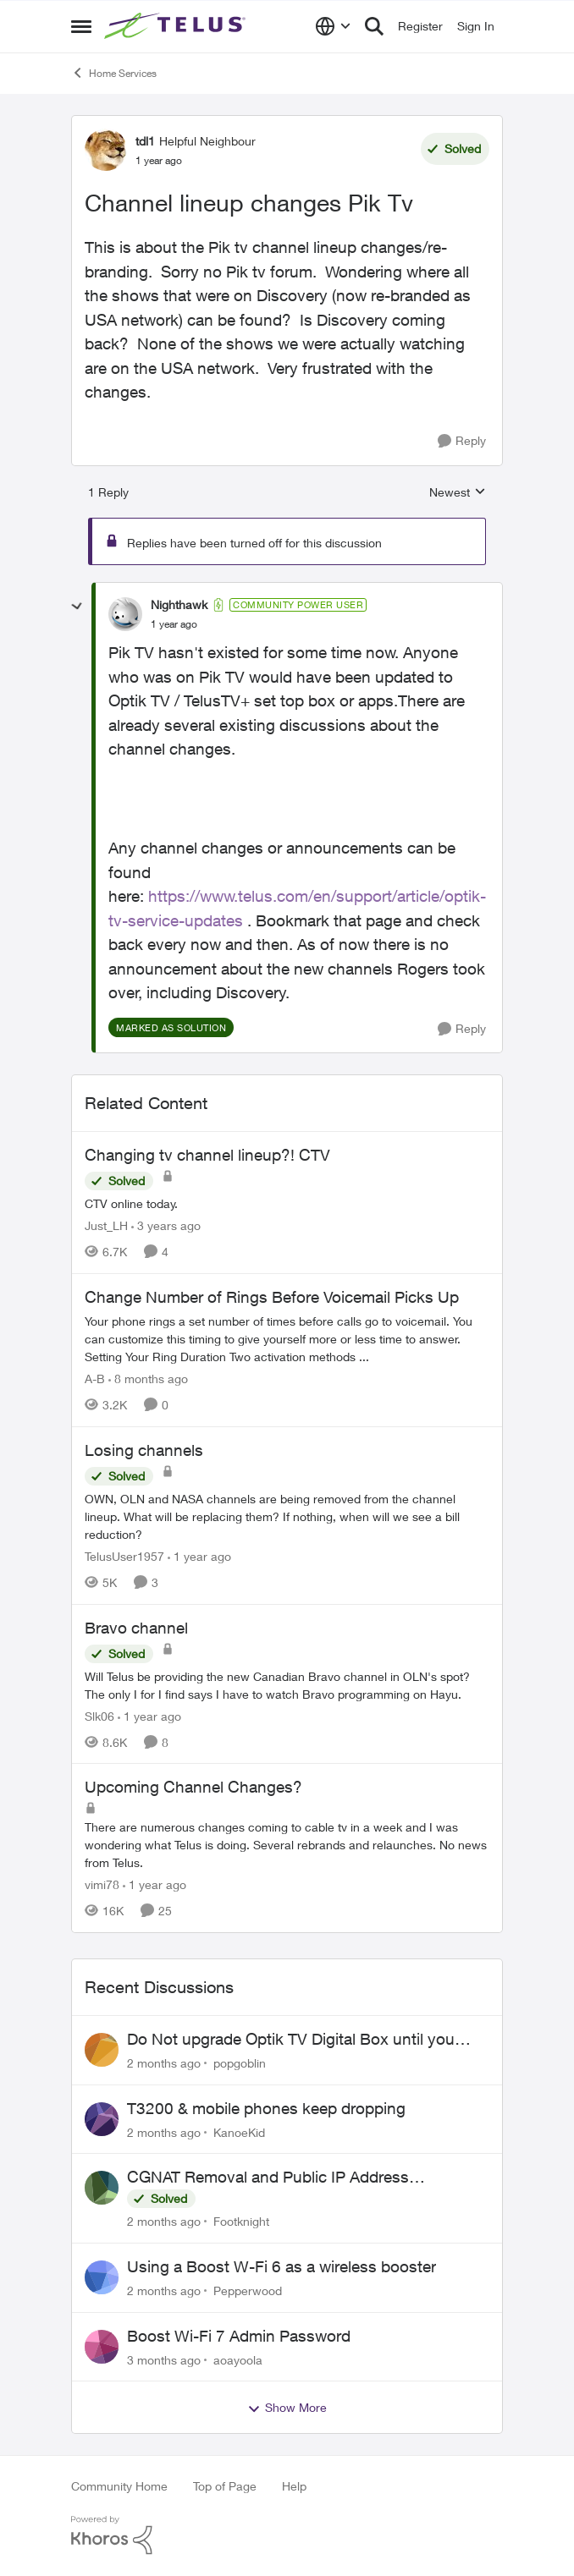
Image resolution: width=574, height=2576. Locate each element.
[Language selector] (333, 26)
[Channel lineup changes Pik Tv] (174, 624)
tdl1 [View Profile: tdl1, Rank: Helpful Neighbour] (145, 141)
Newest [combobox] (457, 493)
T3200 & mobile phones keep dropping (266, 2108)
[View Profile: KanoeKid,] (102, 2119)
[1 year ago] (199, 1556)
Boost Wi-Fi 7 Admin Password (238, 2335)
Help (294, 2486)
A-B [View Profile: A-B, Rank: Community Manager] (95, 1378)
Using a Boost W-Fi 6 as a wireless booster (281, 2266)
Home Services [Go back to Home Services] (114, 73)
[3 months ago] (164, 2359)
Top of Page (225, 2486)
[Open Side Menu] (81, 26)
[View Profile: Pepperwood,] (102, 2277)
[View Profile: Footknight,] (102, 2188)
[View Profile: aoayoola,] (102, 2347)
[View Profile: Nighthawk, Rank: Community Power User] (125, 614)
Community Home (119, 2486)
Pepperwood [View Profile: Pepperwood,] (247, 2290)
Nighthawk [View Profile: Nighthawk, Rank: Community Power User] (179, 604)
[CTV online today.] (287, 1203)
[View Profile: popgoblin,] (102, 2050)
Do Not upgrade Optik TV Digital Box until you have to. (291, 2039)
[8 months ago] (148, 1378)
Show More (287, 2407)
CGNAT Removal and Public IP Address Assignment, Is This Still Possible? (268, 2177)
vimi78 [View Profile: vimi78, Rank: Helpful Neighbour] (102, 1884)
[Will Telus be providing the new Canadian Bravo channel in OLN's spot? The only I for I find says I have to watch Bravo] (287, 1684)
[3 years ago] (166, 1225)
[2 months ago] (164, 2063)
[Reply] (461, 441)
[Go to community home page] (177, 26)
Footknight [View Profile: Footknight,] (241, 2221)
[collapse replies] (77, 606)
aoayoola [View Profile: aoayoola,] (237, 2359)
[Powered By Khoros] (287, 2535)
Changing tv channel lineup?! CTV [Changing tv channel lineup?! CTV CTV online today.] (207, 1154)
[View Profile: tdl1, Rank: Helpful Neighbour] (106, 150)
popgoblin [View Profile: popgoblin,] (239, 2063)
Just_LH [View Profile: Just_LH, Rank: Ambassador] (106, 1225)
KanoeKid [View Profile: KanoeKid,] (239, 2131)
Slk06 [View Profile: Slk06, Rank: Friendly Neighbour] (99, 1715)
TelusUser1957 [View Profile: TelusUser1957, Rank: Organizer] (124, 1556)
